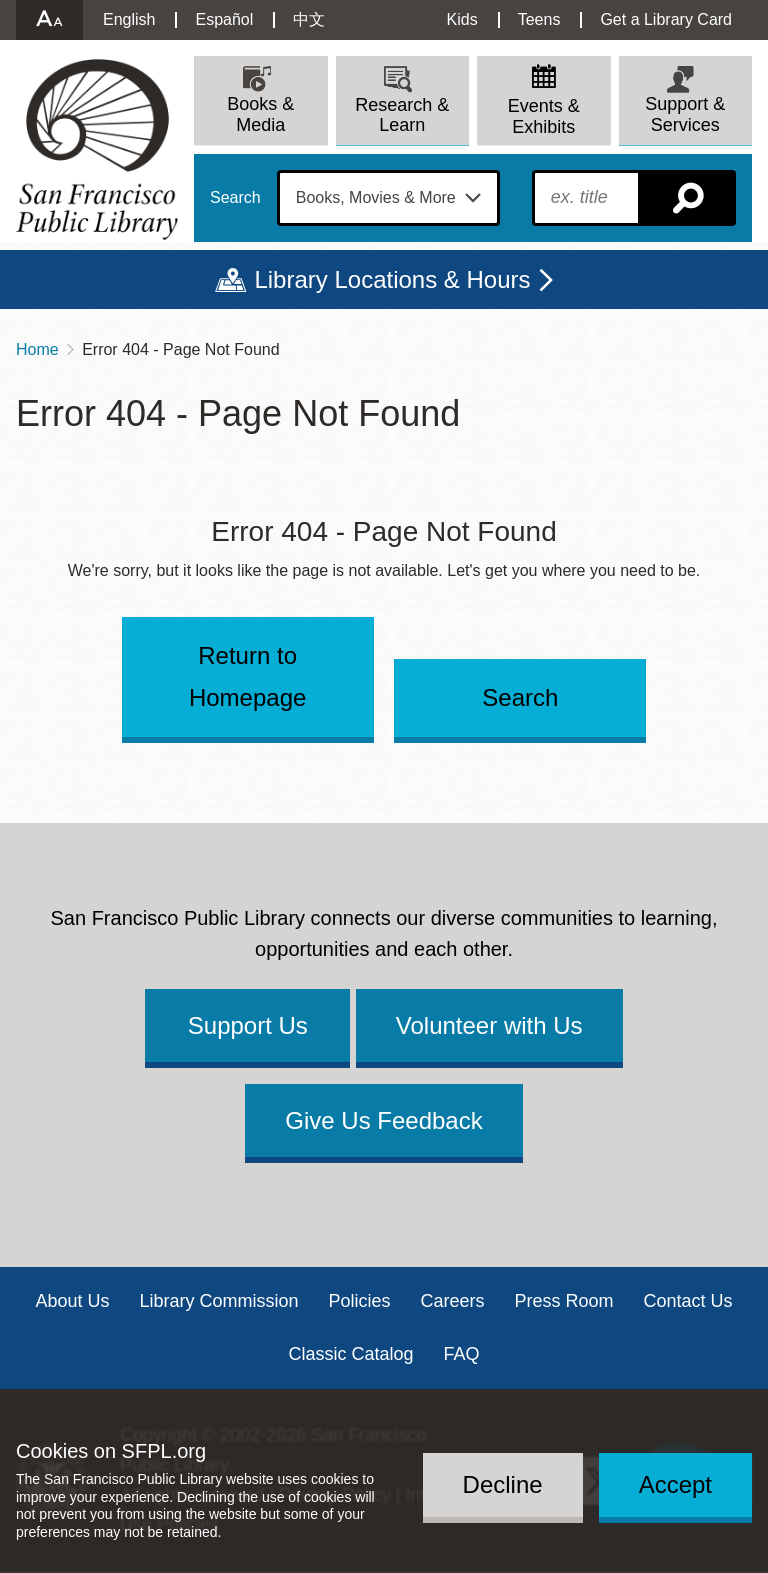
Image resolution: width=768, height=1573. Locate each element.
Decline (503, 1484)
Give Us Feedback (383, 1120)
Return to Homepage (247, 676)
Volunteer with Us (489, 1025)
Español (224, 19)
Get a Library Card (666, 19)
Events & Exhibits (544, 116)
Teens (539, 19)
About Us (72, 1301)
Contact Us (688, 1301)
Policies (359, 1301)
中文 (309, 19)
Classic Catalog (350, 1354)
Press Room (564, 1301)
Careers (453, 1301)
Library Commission (218, 1301)
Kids (462, 19)
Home (37, 349)
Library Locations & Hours (392, 279)
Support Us (248, 1025)
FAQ (462, 1354)
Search (235, 198)
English (129, 19)
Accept (675, 1484)
